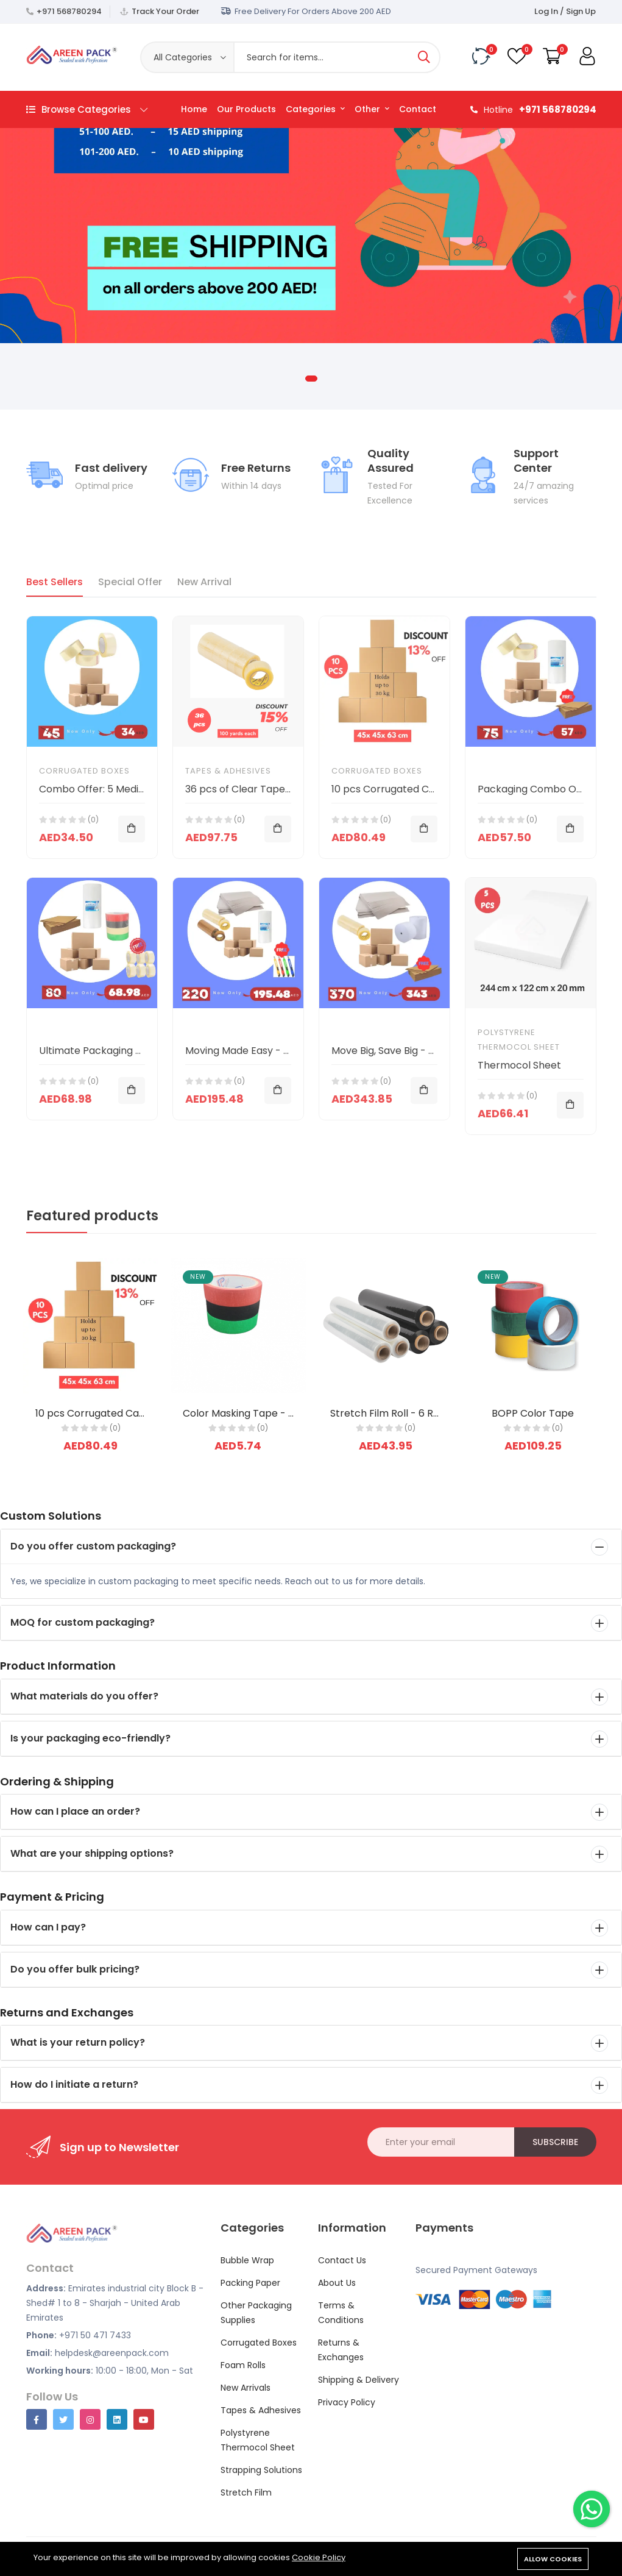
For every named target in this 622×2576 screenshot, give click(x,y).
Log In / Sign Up (565, 11)
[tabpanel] (311, 187)
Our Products (246, 109)
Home (194, 109)
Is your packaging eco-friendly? (90, 1738)
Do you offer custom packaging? (93, 1546)
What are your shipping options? (92, 1853)
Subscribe (555, 2142)
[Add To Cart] (131, 829)
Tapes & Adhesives (228, 771)
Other (372, 109)
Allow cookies (553, 2559)
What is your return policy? (77, 2042)
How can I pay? (48, 1927)
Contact (417, 109)
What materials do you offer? (84, 1696)
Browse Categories (86, 109)
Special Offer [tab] (130, 582)
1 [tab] (311, 378)
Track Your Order (165, 11)
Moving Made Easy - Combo (252, 1051)
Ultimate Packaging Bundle (103, 1051)
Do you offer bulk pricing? (75, 1969)
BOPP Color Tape (533, 1413)
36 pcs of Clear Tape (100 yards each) (276, 789)
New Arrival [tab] (204, 582)
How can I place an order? (75, 1811)
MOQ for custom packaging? (82, 1622)
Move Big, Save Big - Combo (397, 1051)
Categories (315, 109)
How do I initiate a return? (74, 2084)
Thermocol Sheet (519, 1065)
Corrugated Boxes (84, 771)
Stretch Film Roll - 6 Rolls (389, 1413)
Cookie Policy (318, 2557)
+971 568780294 (69, 11)
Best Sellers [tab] (54, 582)
